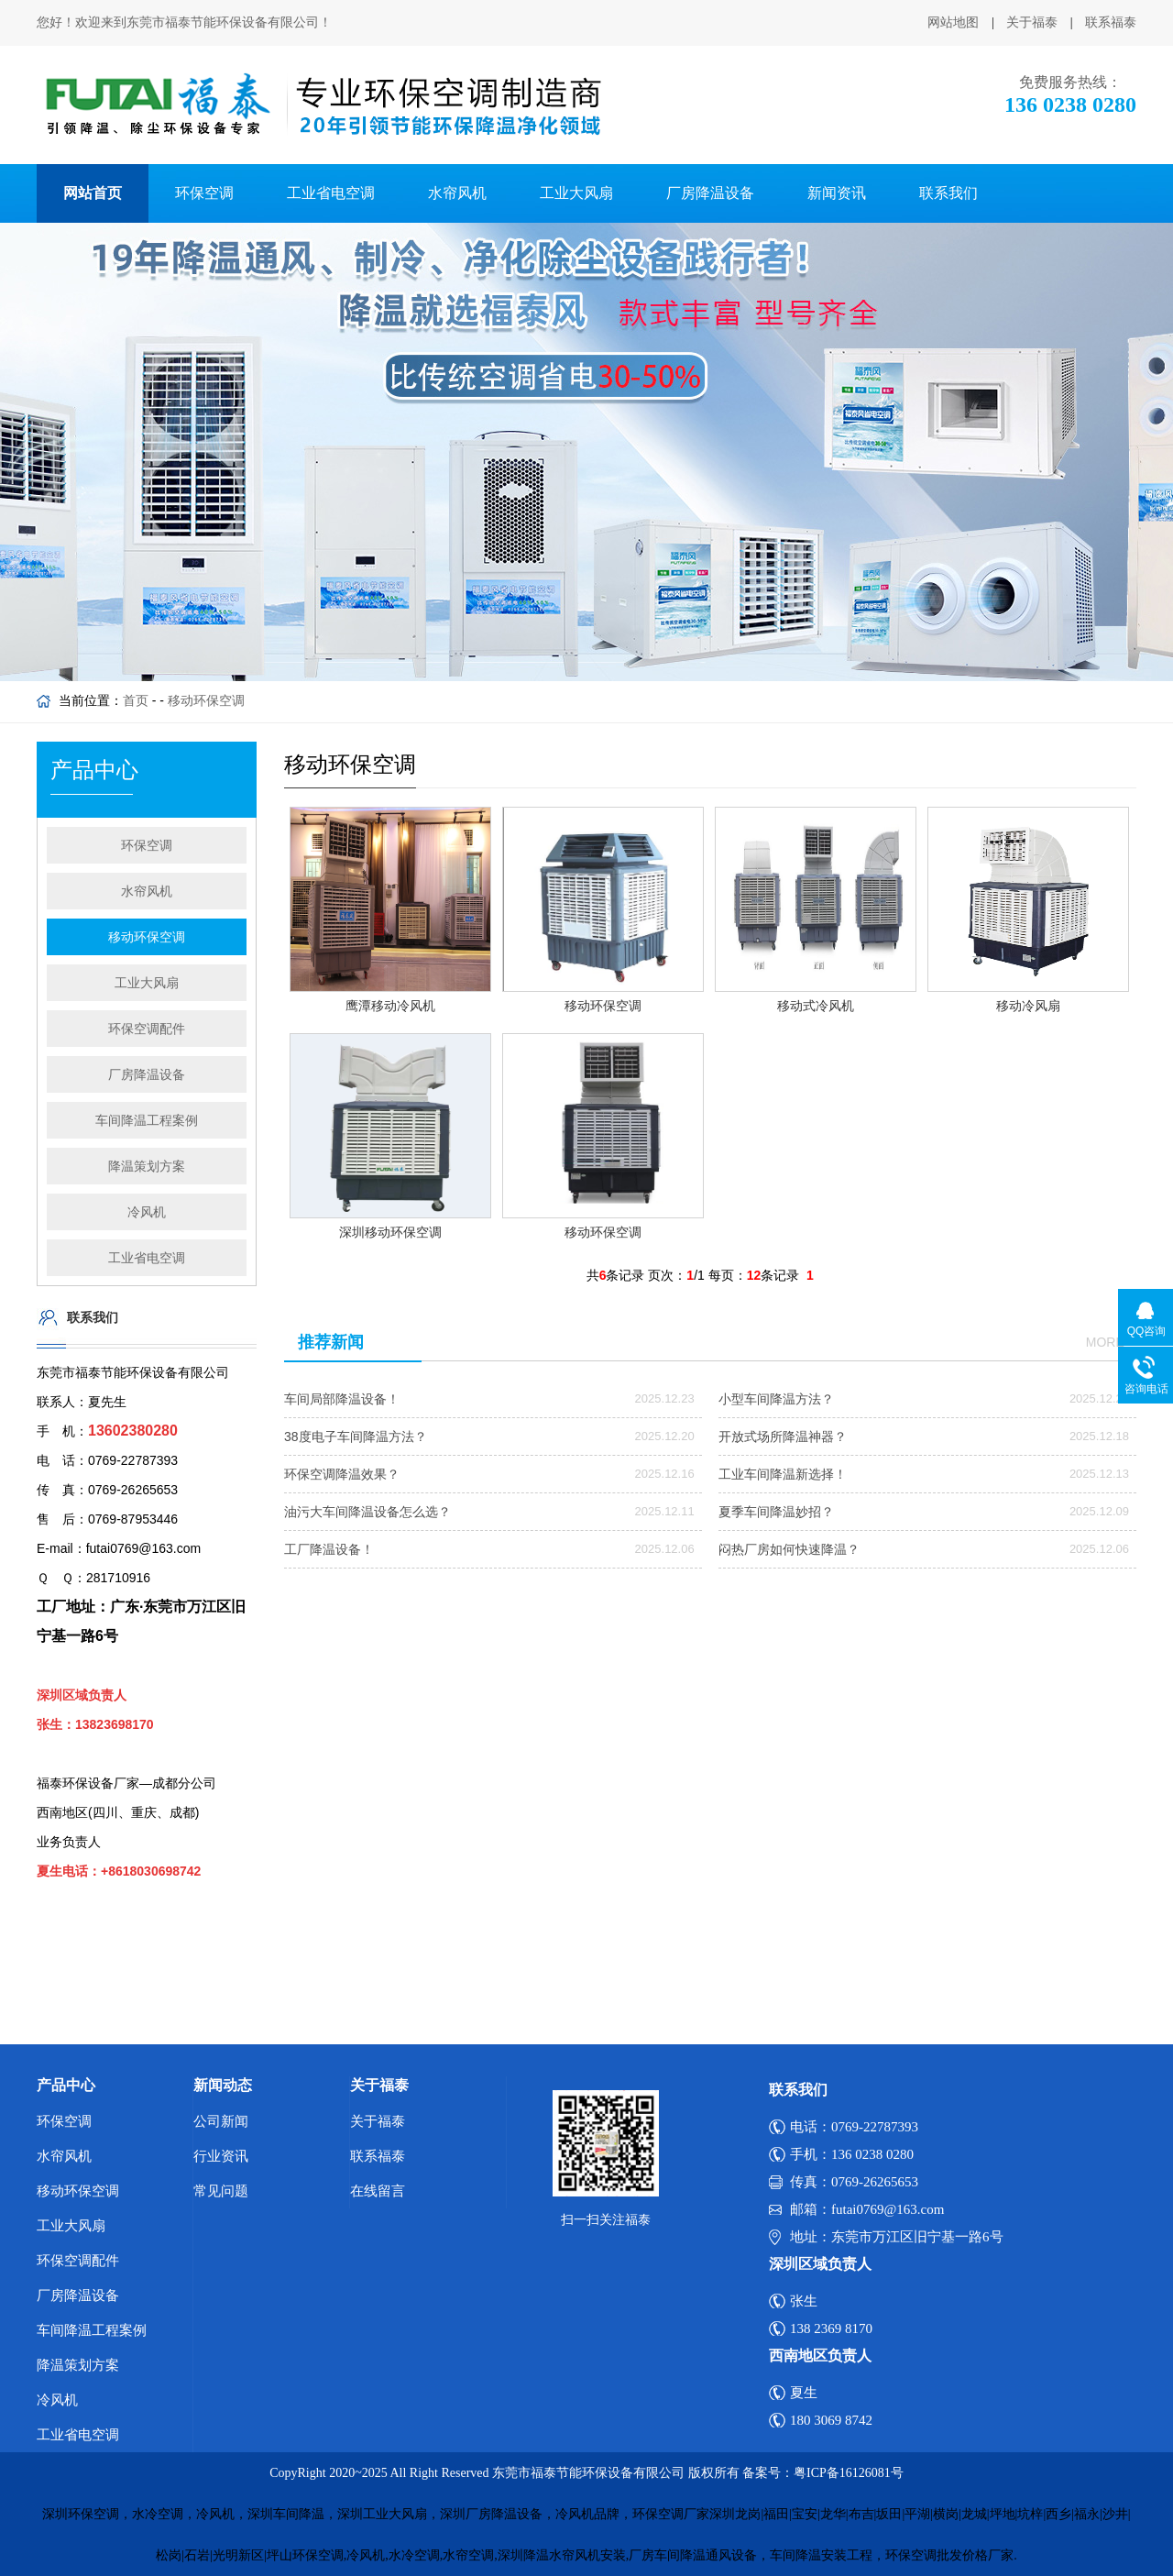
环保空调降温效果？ (342, 1474)
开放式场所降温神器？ (782, 1436)
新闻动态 (222, 2085)
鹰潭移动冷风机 (390, 1005)
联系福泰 (1110, 22)
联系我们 (948, 193)
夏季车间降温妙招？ (776, 1511)
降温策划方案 (146, 1166)
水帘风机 (457, 193)
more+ (1109, 1342)
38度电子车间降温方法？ (355, 1436)
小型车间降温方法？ (776, 1399)
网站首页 (92, 193)
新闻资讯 (836, 193)
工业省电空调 (331, 193)
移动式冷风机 (815, 1005)
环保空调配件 (146, 1028)
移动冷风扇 (1028, 1005)
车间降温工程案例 (146, 1120)
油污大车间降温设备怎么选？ (367, 1511)
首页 (135, 700)
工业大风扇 (576, 193)
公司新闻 (220, 2121)
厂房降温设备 (710, 193)
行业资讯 (220, 2156)
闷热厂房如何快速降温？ (789, 1549)
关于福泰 (1032, 22)
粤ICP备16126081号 (849, 2473)
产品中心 (66, 2085)
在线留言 (377, 2191)
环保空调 (204, 193)
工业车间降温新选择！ (782, 1474)
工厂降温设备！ (329, 1549)
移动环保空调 (206, 700)
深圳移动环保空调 (390, 1232)
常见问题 (220, 2191)
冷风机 (146, 1212)
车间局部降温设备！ (342, 1399)
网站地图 (953, 22)
